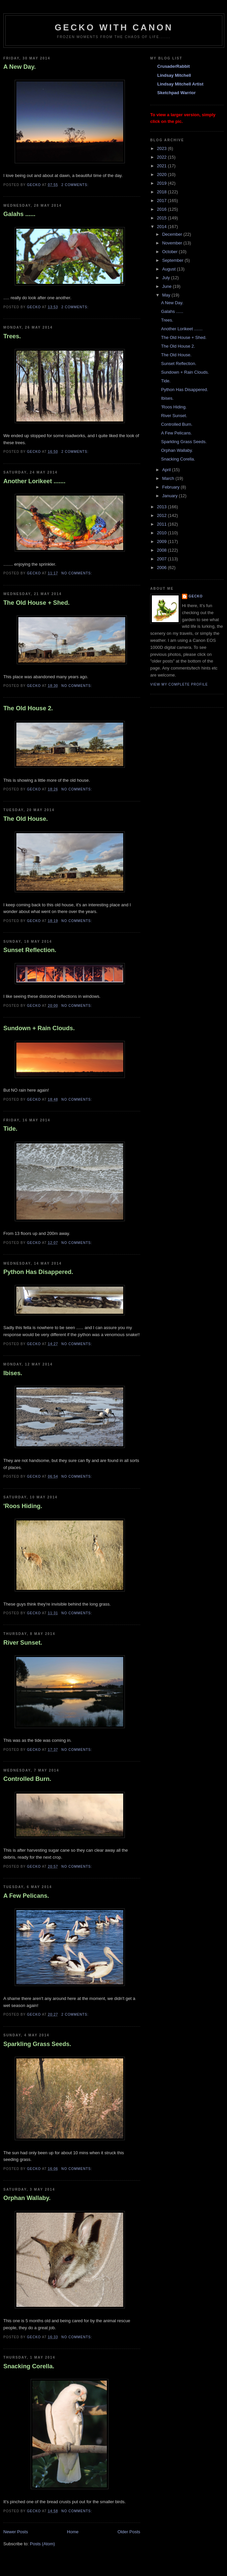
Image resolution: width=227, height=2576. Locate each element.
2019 (162, 183)
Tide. (10, 1128)
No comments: (77, 573)
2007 (162, 558)
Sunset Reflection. (29, 950)
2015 (162, 217)
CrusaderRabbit (173, 66)
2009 (162, 541)
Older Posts (129, 2531)
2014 (162, 226)
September (173, 260)
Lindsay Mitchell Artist (180, 83)
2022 (162, 157)
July (166, 277)
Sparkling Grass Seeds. (37, 2044)
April (167, 469)
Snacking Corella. (28, 2366)
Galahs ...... (19, 214)
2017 (162, 200)
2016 (162, 209)
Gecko (196, 596)
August (169, 268)
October (170, 251)
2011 (162, 524)
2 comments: (75, 185)
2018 (162, 191)
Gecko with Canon (114, 27)
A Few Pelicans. (26, 1895)
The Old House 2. (28, 708)
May (167, 295)
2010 (162, 532)
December (173, 234)
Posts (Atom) (42, 2543)
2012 (162, 515)
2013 (162, 506)
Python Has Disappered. (38, 1272)
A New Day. (19, 66)
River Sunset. (22, 1642)
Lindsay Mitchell (174, 75)
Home (73, 2531)
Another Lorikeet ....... (34, 481)
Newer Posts (15, 2531)
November (173, 242)
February (171, 487)
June (167, 286)
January (170, 495)
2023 (162, 148)
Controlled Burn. (27, 1779)
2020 (162, 174)
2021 (162, 165)
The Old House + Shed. (36, 602)
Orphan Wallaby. (26, 2198)
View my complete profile (179, 684)
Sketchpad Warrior (176, 92)
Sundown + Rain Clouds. (39, 1028)
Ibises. (12, 1373)
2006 (162, 567)
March (169, 478)
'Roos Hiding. (22, 1506)
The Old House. (25, 818)
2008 (162, 550)
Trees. (12, 336)
